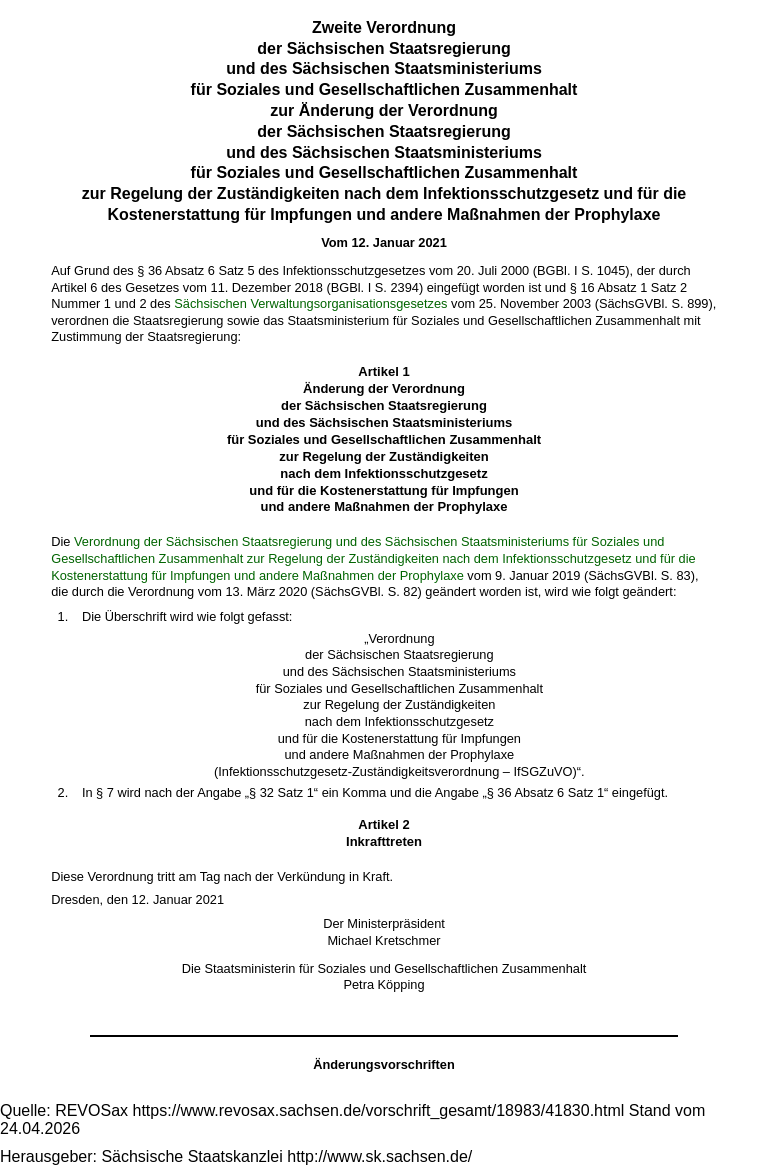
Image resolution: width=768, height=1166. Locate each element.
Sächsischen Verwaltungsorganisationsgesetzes (310, 303)
